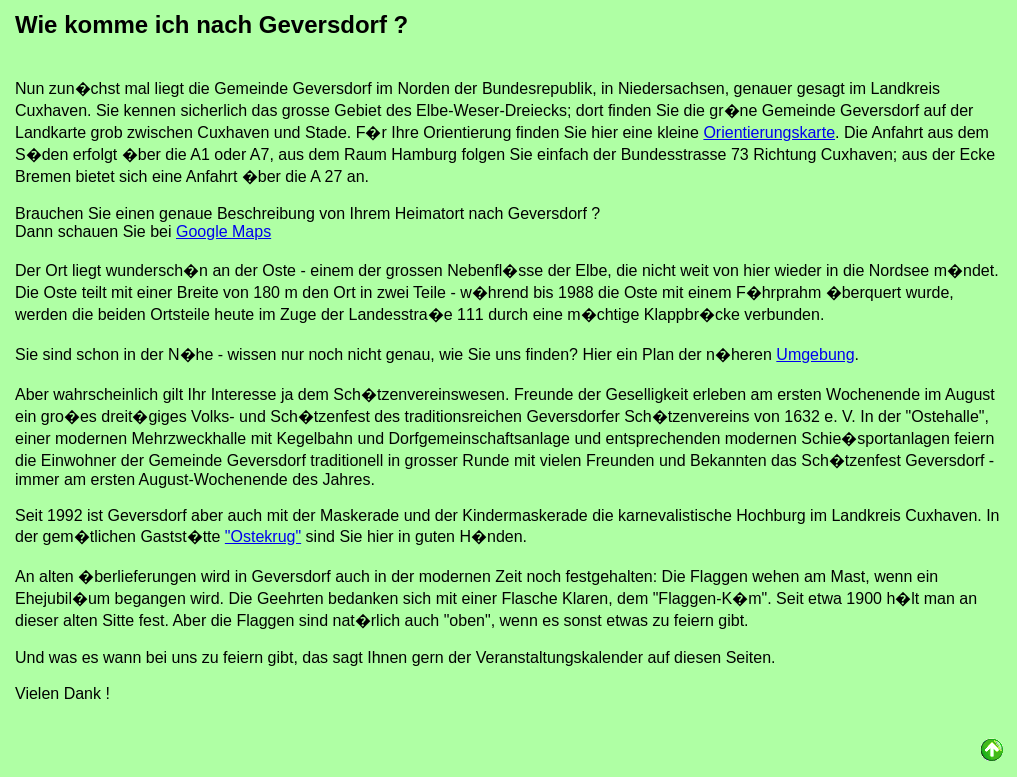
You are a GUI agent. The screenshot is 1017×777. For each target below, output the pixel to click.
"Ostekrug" (263, 536)
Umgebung (815, 354)
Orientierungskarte (769, 132)
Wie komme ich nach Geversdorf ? (211, 24)
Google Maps (223, 231)
